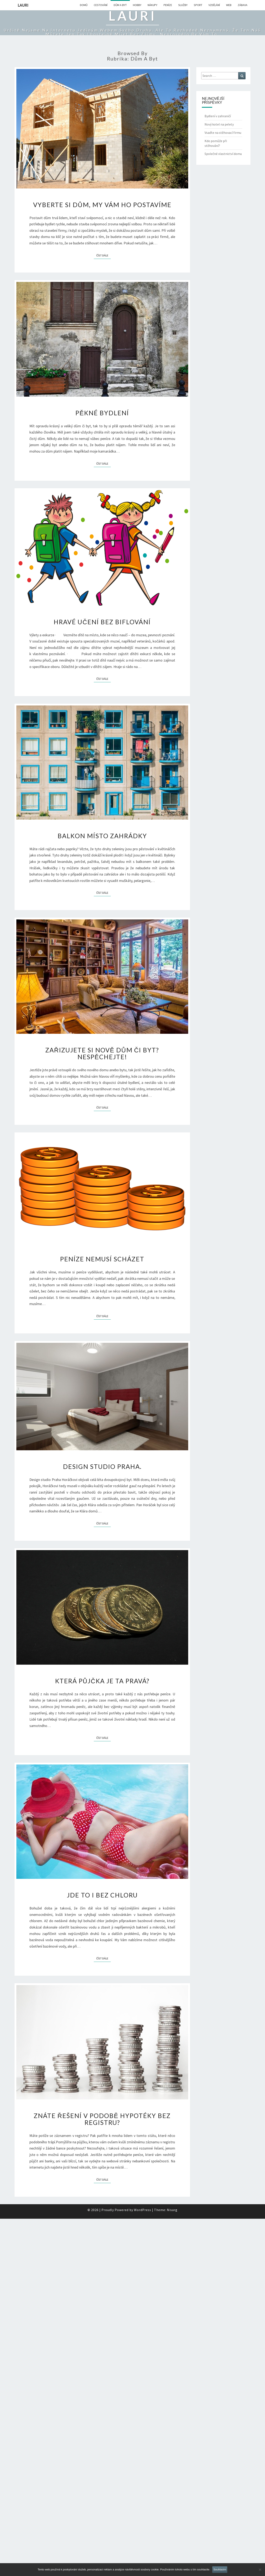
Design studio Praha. (102, 1466)
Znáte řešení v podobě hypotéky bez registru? (102, 2119)
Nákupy (152, 5)
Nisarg (172, 2210)
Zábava (242, 5)
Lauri (23, 5)
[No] (260, 2570)
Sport (198, 5)
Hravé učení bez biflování (102, 622)
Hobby (137, 5)
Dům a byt (120, 5)
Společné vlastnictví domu (223, 154)
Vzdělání (214, 5)
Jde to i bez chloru (102, 1895)
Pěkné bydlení (102, 413)
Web (228, 5)
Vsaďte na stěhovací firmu (223, 132)
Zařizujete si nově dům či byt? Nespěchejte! (102, 1053)
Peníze (168, 5)
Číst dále (103, 255)
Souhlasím (219, 2569)
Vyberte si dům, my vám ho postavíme (102, 204)
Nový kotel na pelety (219, 124)
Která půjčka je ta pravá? (102, 1681)
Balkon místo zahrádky (102, 835)
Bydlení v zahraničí (218, 116)
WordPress (142, 2210)
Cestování (100, 5)
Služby (183, 5)
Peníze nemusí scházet (102, 1259)
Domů (84, 5)
